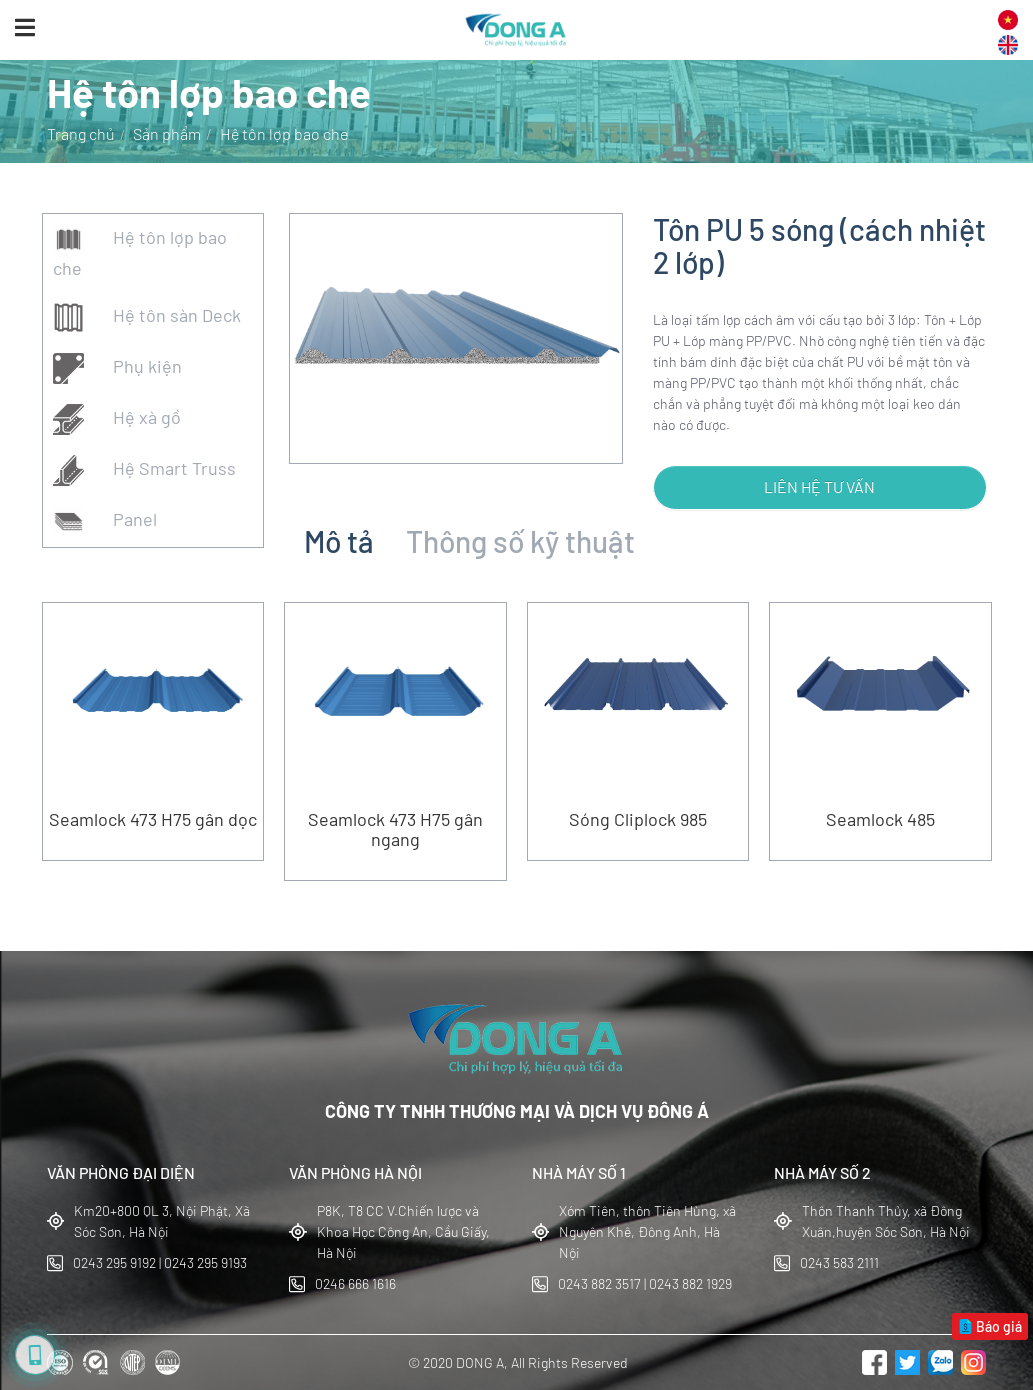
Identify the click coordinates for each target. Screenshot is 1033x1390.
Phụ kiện (117, 368)
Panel (105, 521)
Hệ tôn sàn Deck (147, 317)
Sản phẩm (167, 133)
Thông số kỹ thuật (520, 541)
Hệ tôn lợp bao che (140, 251)
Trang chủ (81, 133)
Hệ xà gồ (117, 419)
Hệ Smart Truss (144, 470)
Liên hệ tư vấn (819, 486)
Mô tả (339, 541)
